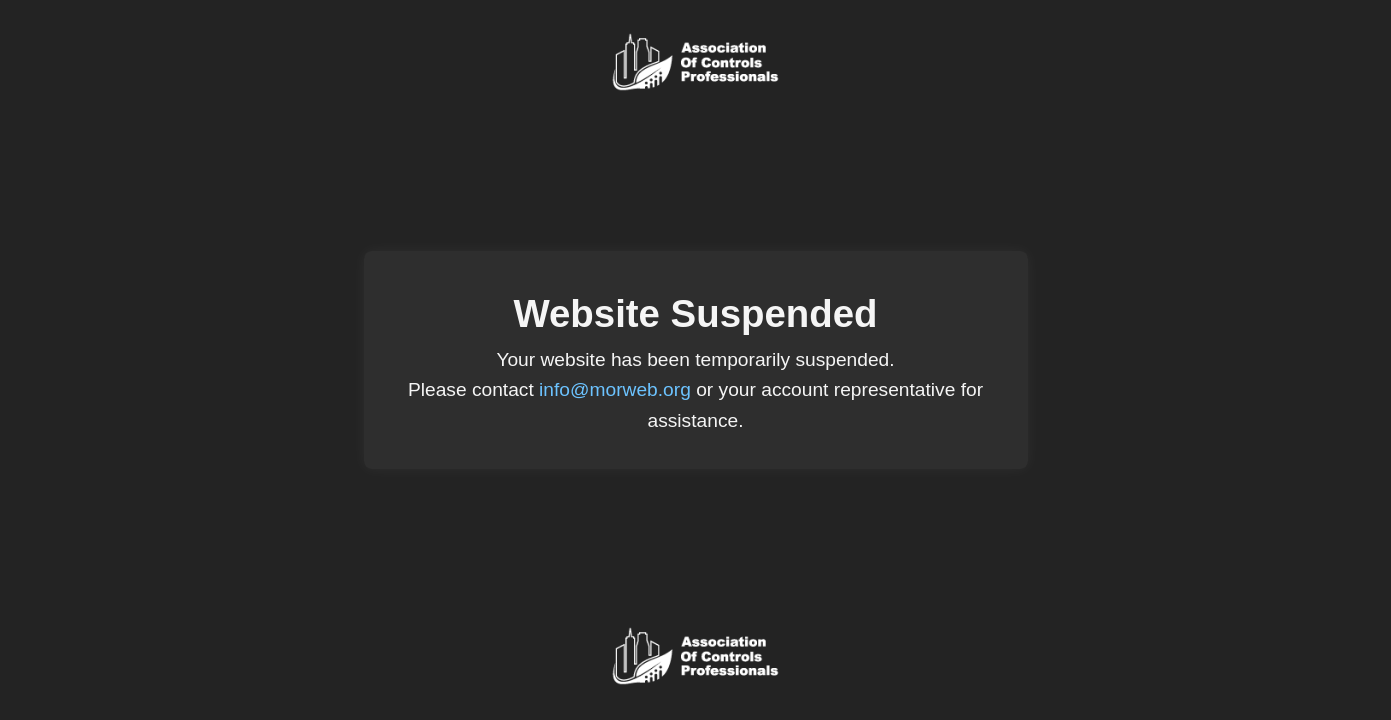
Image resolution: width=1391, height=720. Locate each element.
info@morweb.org (615, 389)
